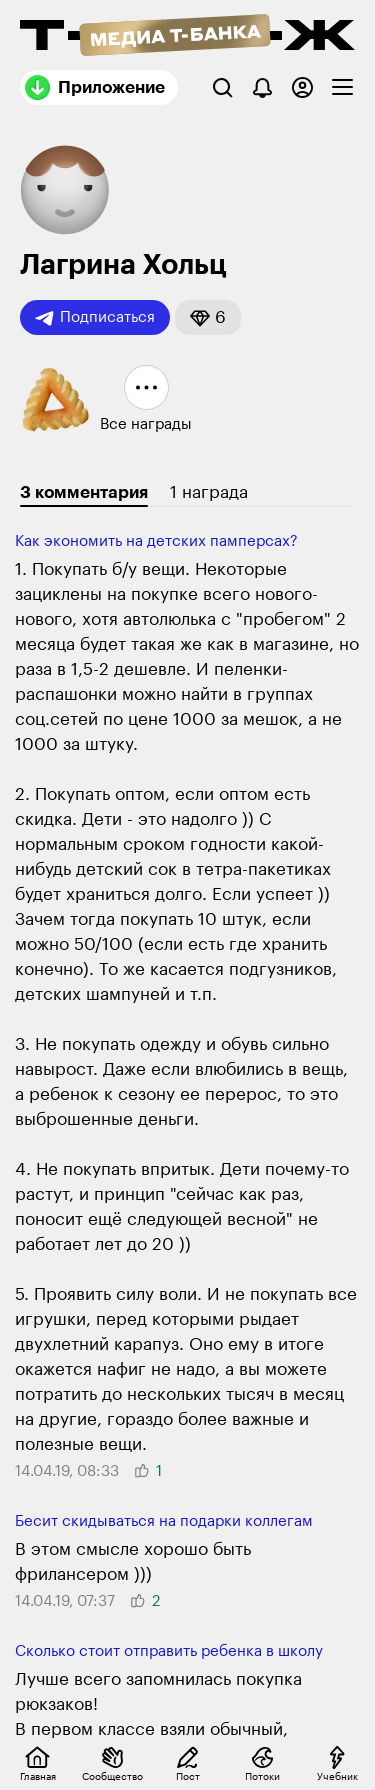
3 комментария (84, 492)
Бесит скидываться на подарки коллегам (164, 1521)
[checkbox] (342, 87)
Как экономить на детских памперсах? (156, 541)
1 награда (209, 492)
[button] (208, 317)
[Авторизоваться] (302, 87)
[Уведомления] (262, 87)
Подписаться (95, 318)
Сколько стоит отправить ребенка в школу (169, 1651)
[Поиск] (222, 87)
